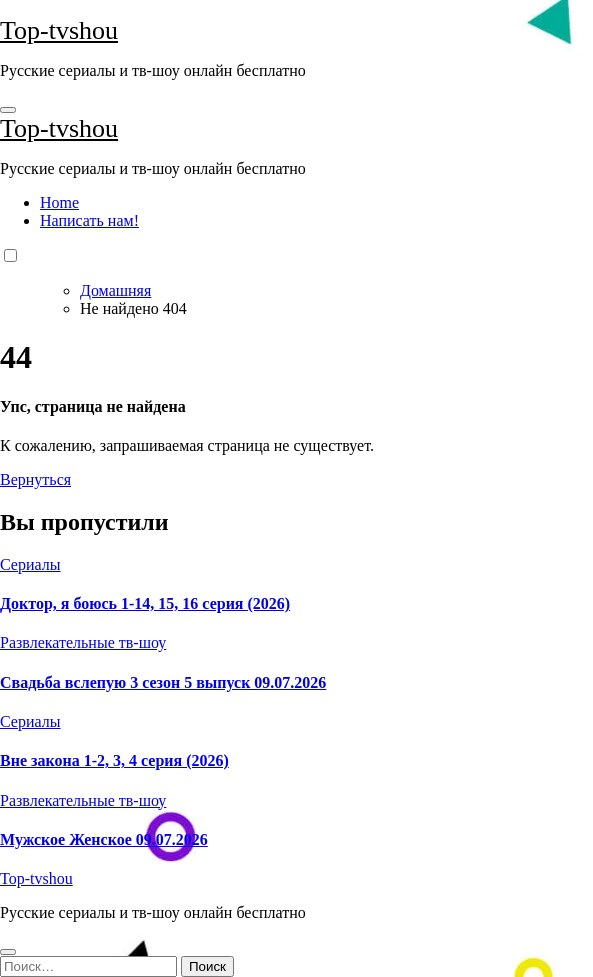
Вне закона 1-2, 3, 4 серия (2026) (114, 760)
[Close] (8, 952)
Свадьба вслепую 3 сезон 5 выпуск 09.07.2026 (163, 682)
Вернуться (35, 479)
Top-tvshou (59, 30)
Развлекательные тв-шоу (83, 642)
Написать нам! (89, 220)
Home (59, 202)
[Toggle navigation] (8, 110)
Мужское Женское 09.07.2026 (104, 839)
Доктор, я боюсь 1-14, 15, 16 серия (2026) (145, 603)
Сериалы (30, 564)
